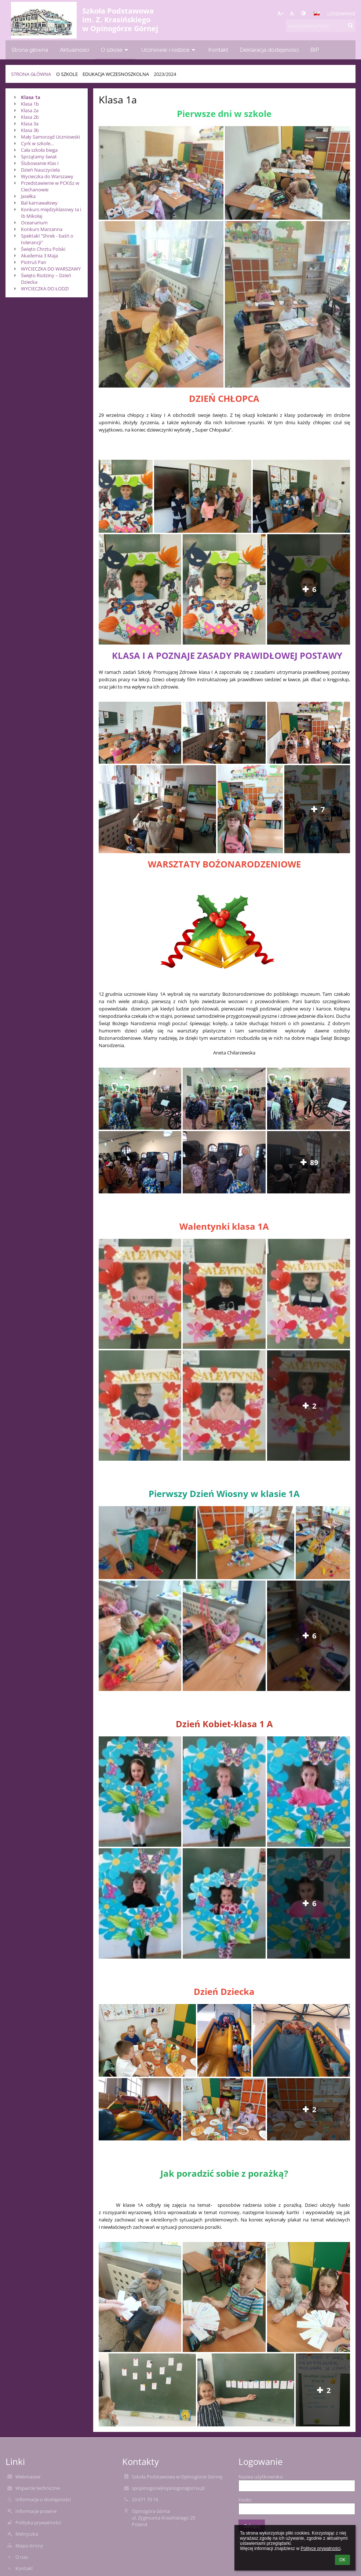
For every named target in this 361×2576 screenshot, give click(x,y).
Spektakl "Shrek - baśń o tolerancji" (47, 239)
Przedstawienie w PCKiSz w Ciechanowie (50, 186)
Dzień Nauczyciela (40, 169)
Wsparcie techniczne (37, 2488)
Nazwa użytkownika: (260, 2476)
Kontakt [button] (218, 50)
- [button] (292, 13)
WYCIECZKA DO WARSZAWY (51, 268)
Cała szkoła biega (39, 150)
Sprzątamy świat (39, 156)
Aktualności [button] (74, 50)
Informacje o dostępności (43, 2499)
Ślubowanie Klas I (40, 163)
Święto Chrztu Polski (43, 249)
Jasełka (28, 196)
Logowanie (341, 13)
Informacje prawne (35, 2511)
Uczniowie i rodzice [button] (169, 50)
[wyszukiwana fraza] (320, 25)
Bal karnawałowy (39, 202)
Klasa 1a (30, 97)
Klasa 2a (30, 110)
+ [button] (280, 13)
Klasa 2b (30, 117)
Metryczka (26, 2534)
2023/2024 (165, 74)
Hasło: (245, 2499)
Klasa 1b (30, 103)
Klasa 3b (30, 130)
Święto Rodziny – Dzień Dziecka (46, 278)
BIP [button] (314, 50)
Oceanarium (34, 222)
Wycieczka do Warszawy (47, 176)
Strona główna (31, 74)
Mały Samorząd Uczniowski (50, 136)
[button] (316, 13)
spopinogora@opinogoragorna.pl (168, 2488)
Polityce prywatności (320, 2548)
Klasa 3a (30, 123)
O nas (21, 2557)
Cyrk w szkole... (37, 143)
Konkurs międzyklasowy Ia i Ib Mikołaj (51, 212)
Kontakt (24, 2568)
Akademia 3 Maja (39, 255)
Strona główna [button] (29, 50)
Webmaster (28, 2476)
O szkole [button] (115, 50)
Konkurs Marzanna (41, 229)
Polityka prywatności (38, 2522)
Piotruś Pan (33, 262)
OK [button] (342, 2559)
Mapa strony (29, 2545)
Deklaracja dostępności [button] (269, 50)
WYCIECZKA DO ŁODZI (45, 288)
